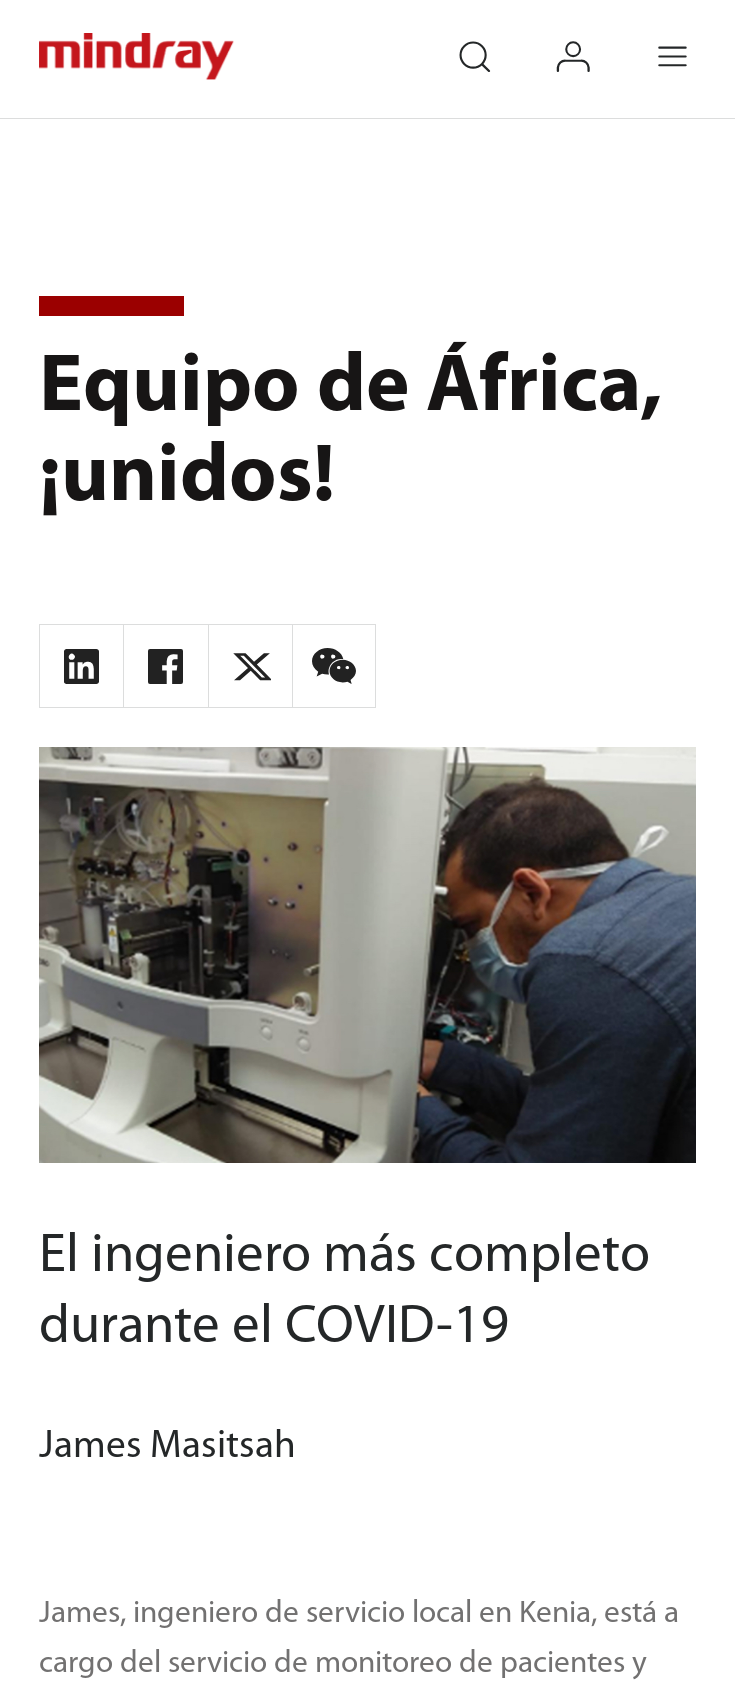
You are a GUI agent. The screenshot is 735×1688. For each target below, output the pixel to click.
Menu (694, 37)
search (495, 37)
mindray (138, 56)
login (594, 37)
